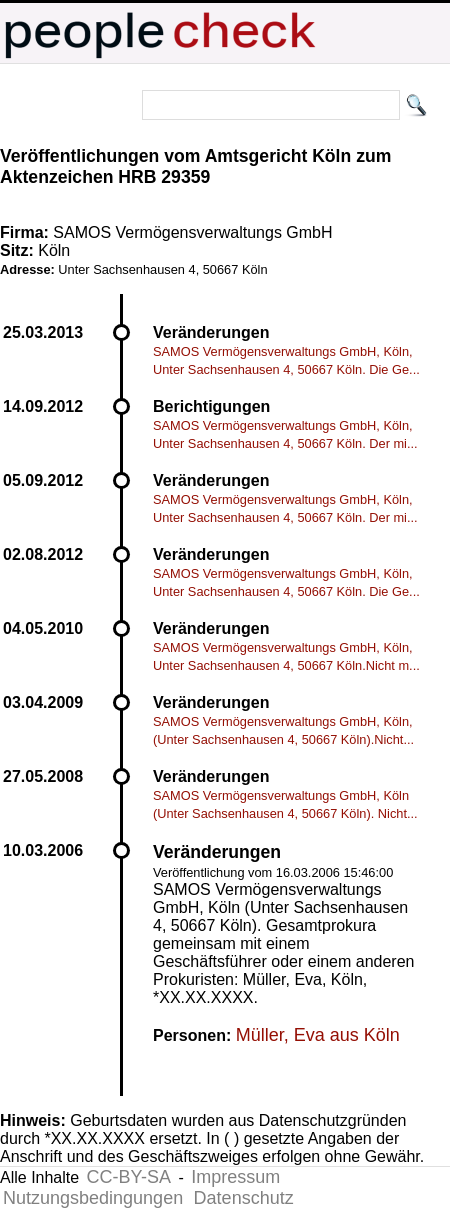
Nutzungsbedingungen (93, 1198)
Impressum (235, 1177)
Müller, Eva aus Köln (318, 1035)
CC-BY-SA (129, 1177)
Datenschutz (244, 1198)
